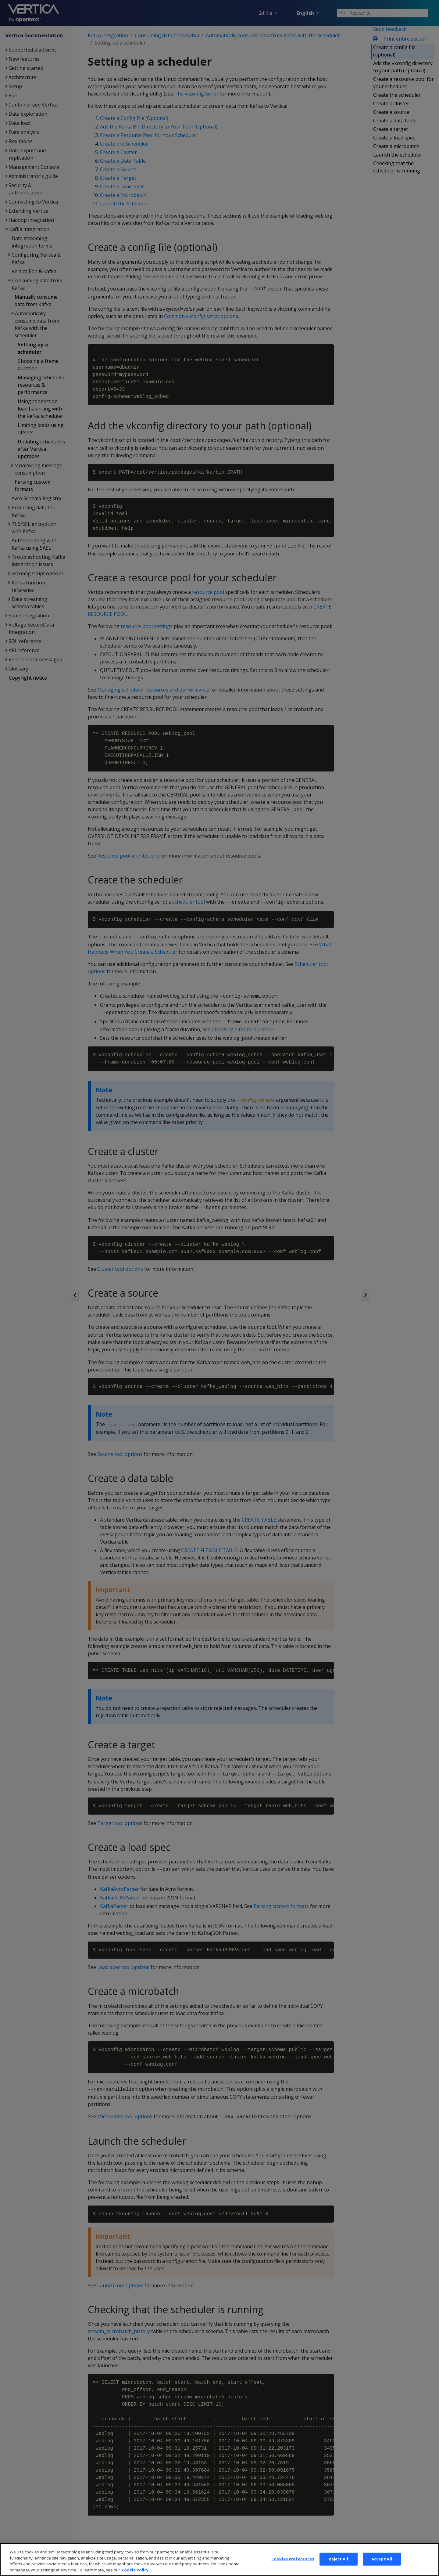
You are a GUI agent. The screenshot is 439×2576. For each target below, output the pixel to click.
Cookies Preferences (292, 2566)
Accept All (381, 2566)
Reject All (338, 2566)
